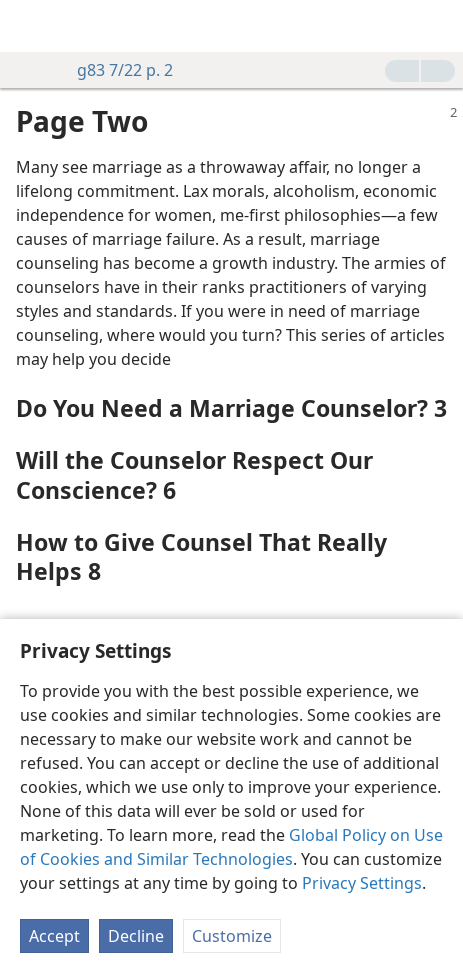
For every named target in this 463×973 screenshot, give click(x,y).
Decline (136, 936)
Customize (232, 936)
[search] (438, 26)
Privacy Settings (362, 883)
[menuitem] (30, 26)
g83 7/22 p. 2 (115, 70)
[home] (30, 26)
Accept (54, 936)
